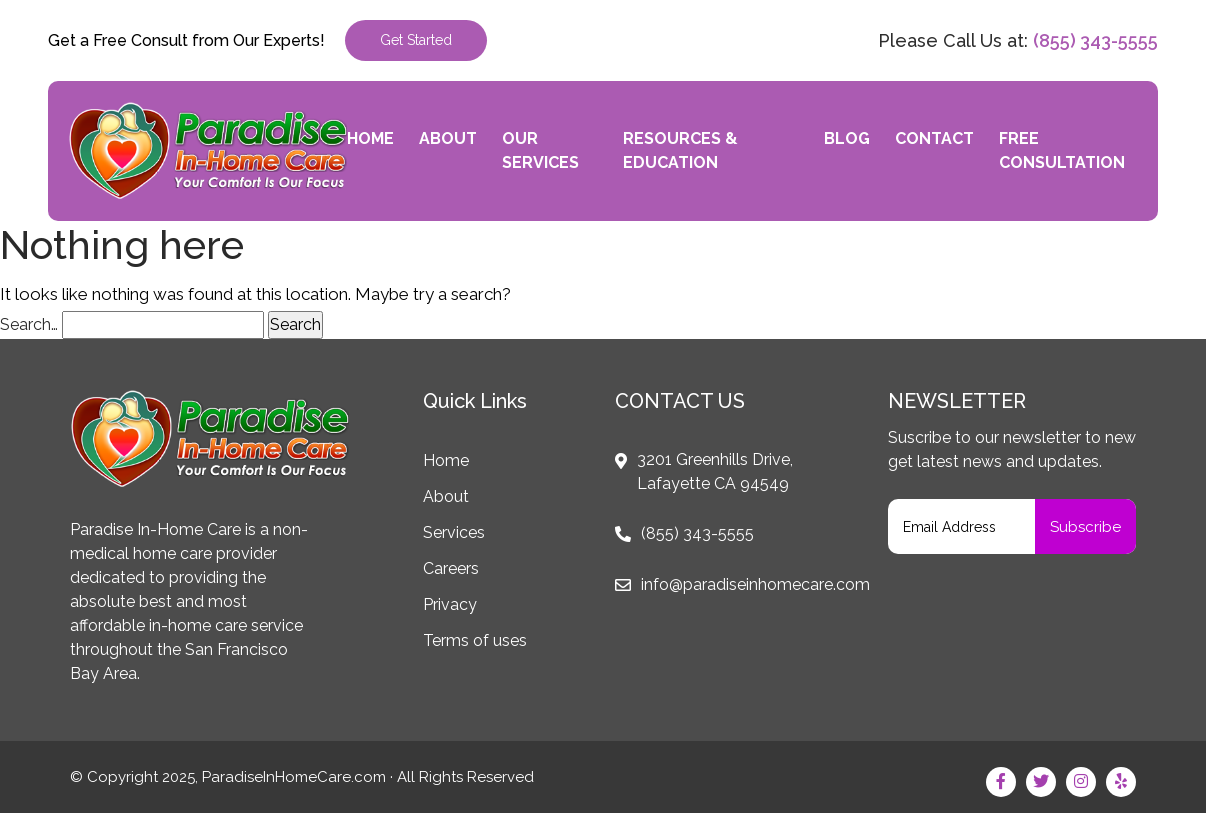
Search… (29, 324)
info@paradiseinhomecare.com (755, 584)
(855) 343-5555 (1095, 40)
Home (370, 138)
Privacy (450, 604)
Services (454, 532)
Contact (934, 138)
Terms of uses (475, 640)
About (448, 138)
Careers (451, 568)
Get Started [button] (416, 40)
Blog (847, 138)
